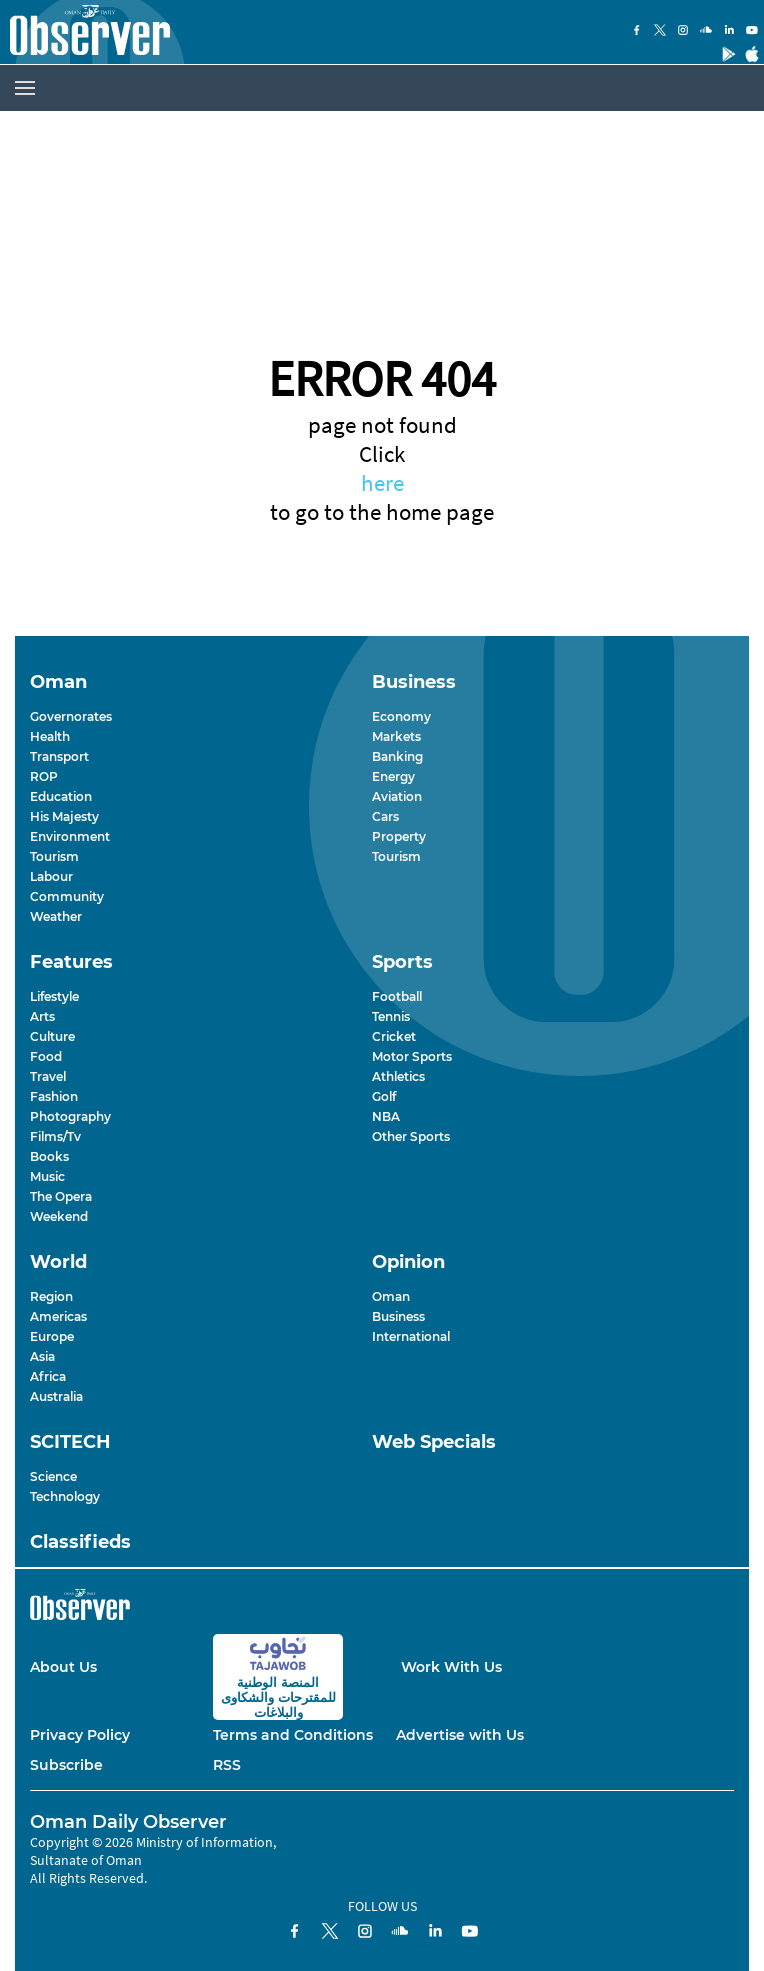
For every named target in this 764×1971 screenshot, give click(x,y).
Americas (58, 1316)
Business (398, 1316)
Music (47, 1176)
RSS (227, 1765)
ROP (44, 776)
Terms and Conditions (293, 1735)
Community (67, 896)
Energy (393, 776)
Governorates (71, 716)
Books (49, 1156)
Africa (48, 1376)
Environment (70, 836)
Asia (42, 1356)
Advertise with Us (460, 1735)
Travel (48, 1076)
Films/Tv (55, 1136)
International (411, 1336)
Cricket (394, 1036)
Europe (52, 1336)
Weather (56, 916)
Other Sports (411, 1136)
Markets (396, 736)
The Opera (61, 1196)
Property (399, 836)
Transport (59, 756)
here (382, 482)
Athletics (398, 1076)
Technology (65, 1496)
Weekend (59, 1216)
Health (50, 736)
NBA (386, 1116)
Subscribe (66, 1765)
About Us (63, 1667)
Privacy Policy (80, 1735)
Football (397, 996)
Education (61, 796)
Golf (384, 1096)
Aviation (397, 796)
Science (53, 1476)
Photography (70, 1116)
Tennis (391, 1016)
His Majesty (64, 816)
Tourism (54, 856)
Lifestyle (54, 996)
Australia (56, 1396)
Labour (51, 876)
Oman (391, 1296)
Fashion (54, 1096)
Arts (42, 1016)
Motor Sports (412, 1056)
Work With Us (451, 1667)
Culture (52, 1036)
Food (46, 1056)
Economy (401, 716)
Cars (385, 816)
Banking (397, 756)
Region (51, 1296)
